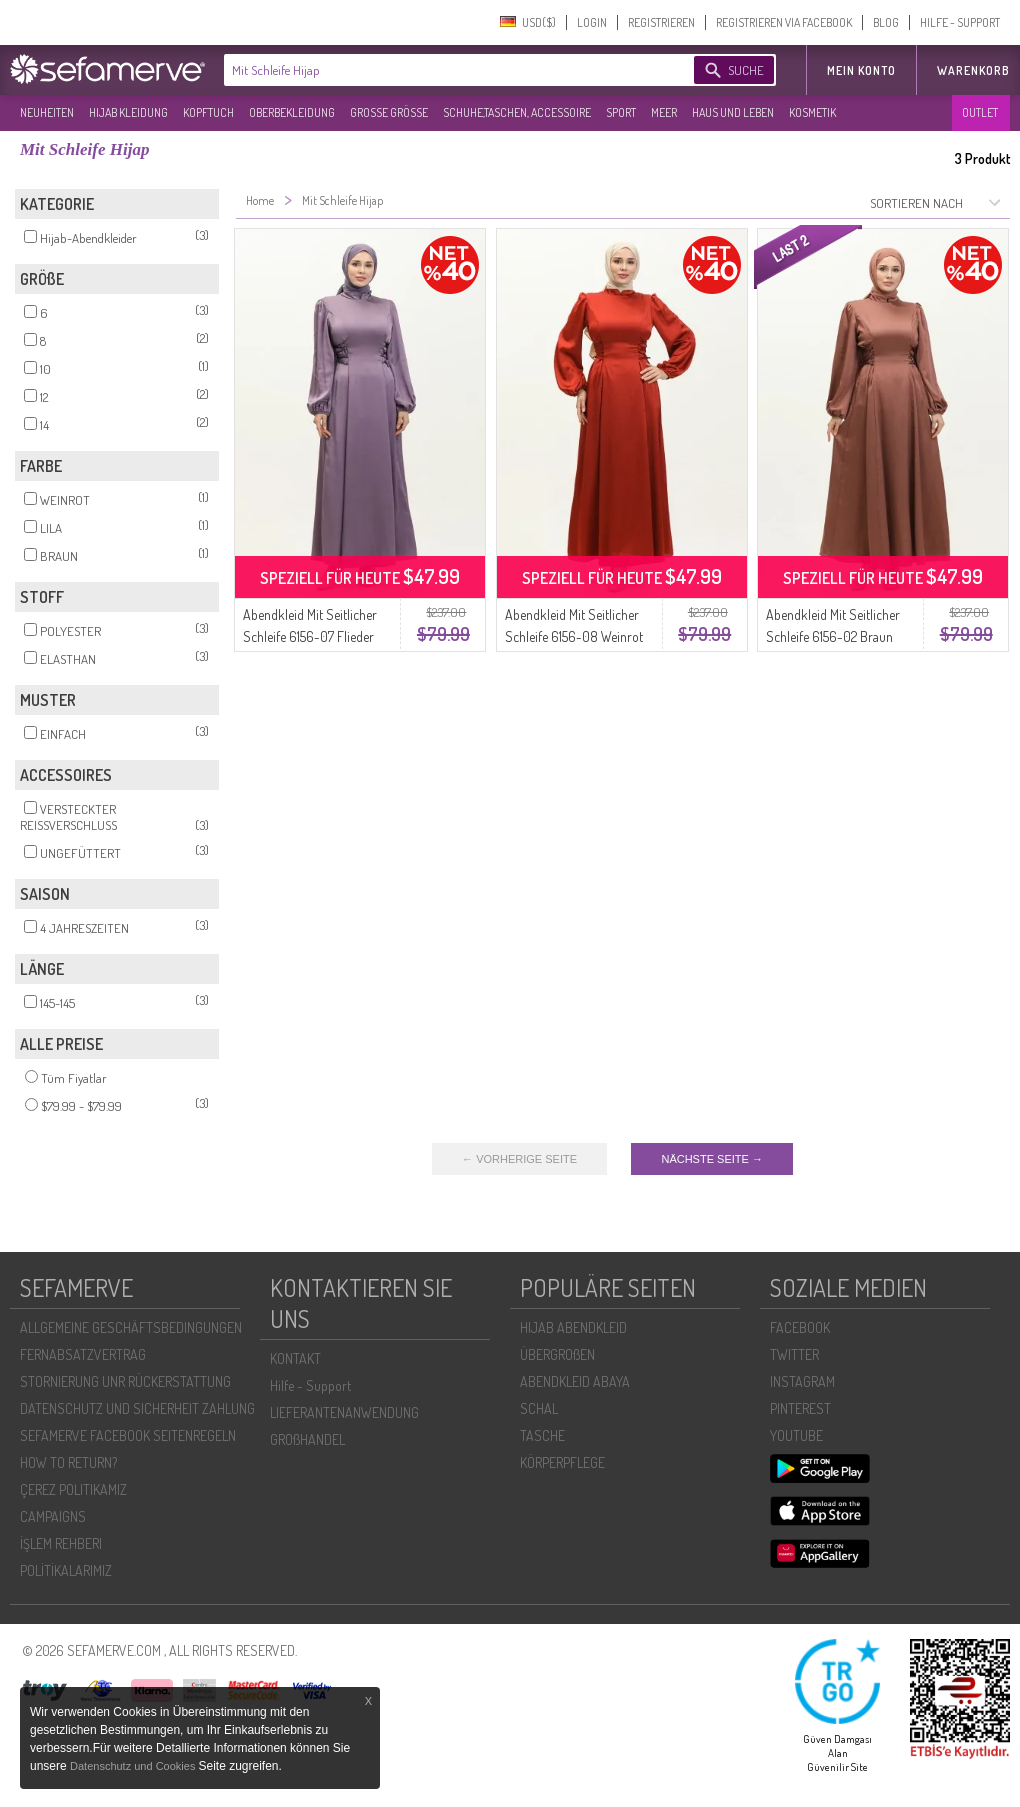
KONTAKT (295, 1358)
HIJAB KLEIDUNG (128, 112)
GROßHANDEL (307, 1439)
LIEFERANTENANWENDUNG (344, 1412)
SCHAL (539, 1408)
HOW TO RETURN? (68, 1462)
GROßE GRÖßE (389, 112)
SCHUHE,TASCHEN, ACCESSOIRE (517, 112)
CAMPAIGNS (53, 1516)
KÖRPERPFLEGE (562, 1462)
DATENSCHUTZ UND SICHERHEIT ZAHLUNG (137, 1408)
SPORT (621, 112)
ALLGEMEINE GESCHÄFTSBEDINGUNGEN (131, 1327)
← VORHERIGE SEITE (519, 1159)
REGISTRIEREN (661, 22)
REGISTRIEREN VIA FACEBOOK (784, 22)
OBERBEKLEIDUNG (292, 112)
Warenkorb (973, 70)
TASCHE (542, 1435)
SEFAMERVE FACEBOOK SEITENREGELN (128, 1435)
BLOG (886, 22)
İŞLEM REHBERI (61, 1543)
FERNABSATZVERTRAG (83, 1354)
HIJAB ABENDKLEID (573, 1327)
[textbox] (442, 70)
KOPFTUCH (208, 112)
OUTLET (980, 112)
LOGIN (592, 22)
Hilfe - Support (310, 1385)
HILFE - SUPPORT (960, 22)
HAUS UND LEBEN (733, 112)
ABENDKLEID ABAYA (575, 1381)
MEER (664, 112)
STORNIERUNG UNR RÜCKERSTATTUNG (125, 1381)
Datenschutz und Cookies (134, 1766)
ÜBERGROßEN (557, 1354)
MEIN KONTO (861, 70)
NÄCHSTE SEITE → (711, 1159)
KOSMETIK (812, 112)
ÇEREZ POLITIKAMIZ (73, 1489)
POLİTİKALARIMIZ (66, 1570)
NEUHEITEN (47, 112)
